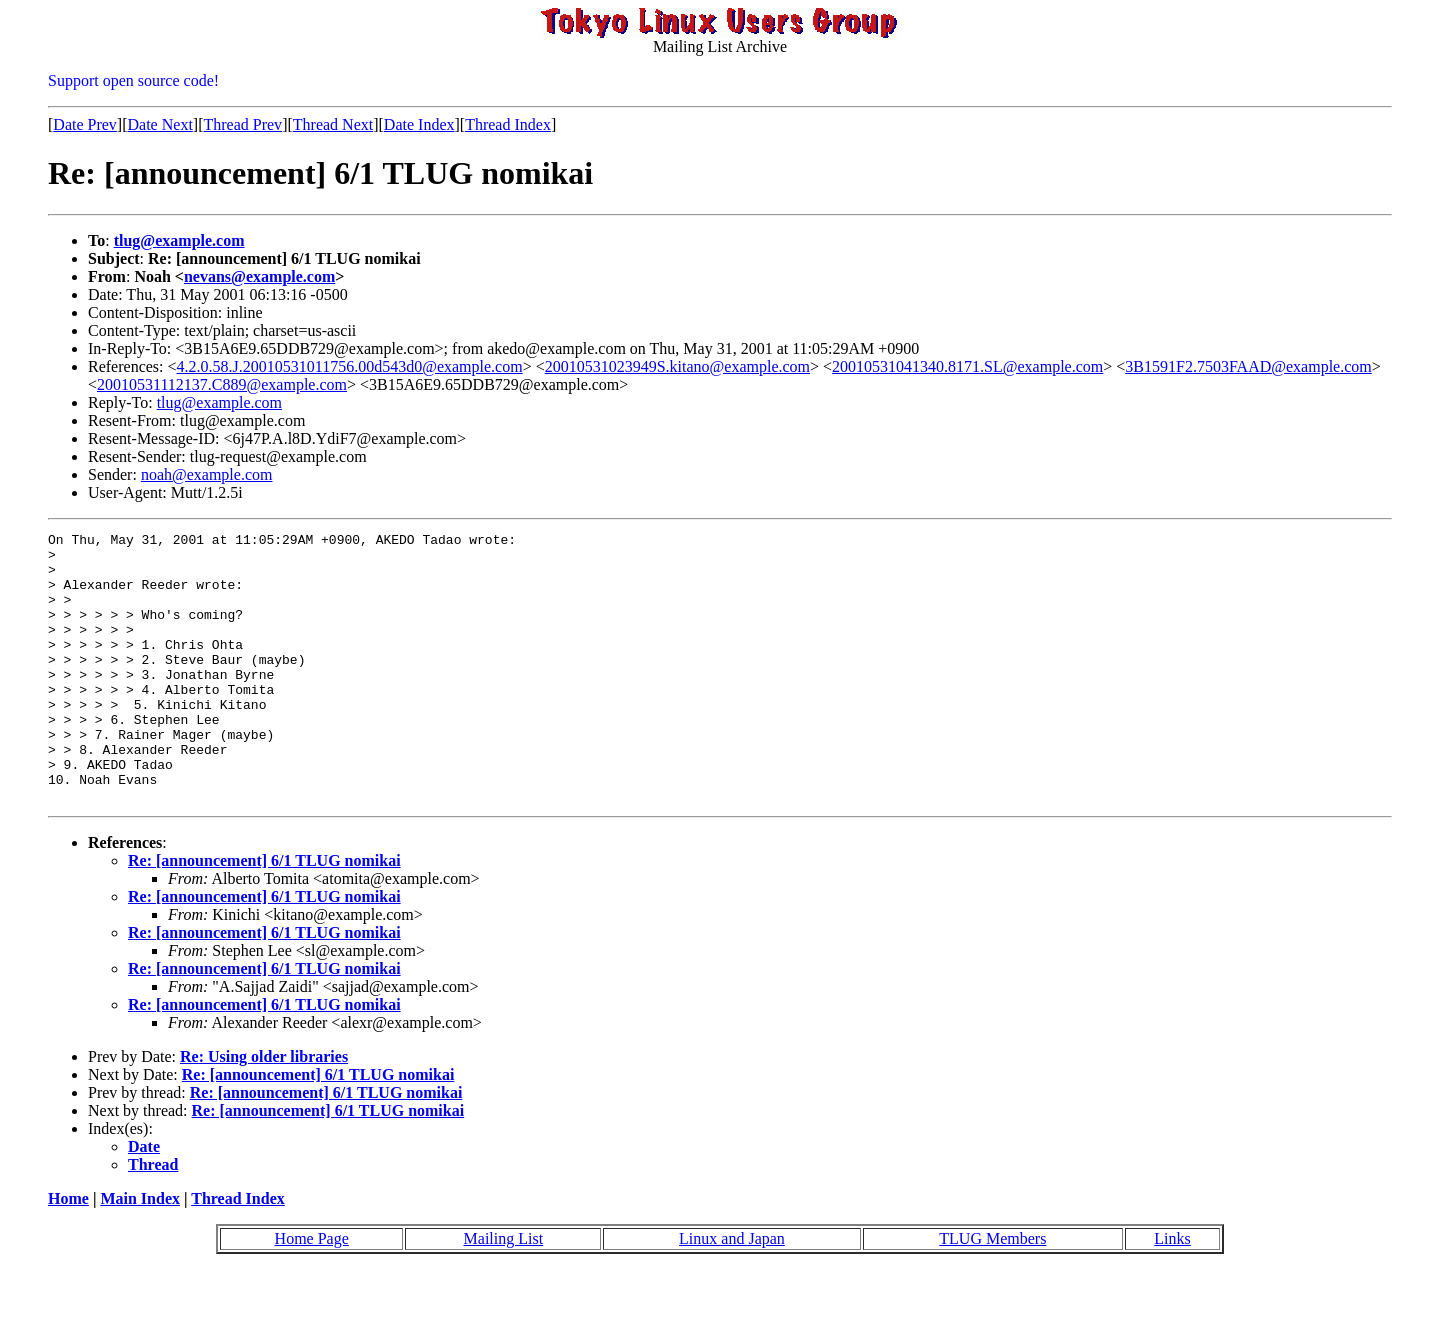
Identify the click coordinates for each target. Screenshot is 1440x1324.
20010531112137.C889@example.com (222, 384)
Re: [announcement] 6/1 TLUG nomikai (264, 914)
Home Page (312, 1292)
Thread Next (333, 124)
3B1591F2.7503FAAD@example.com (1248, 366)
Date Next (160, 124)
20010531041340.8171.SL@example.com (967, 366)
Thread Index (508, 124)
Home (68, 1252)
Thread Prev (242, 124)
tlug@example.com (179, 240)
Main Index (140, 1252)
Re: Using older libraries (264, 1110)
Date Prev (85, 124)
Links (1172, 1292)
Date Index (419, 124)
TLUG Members (992, 1292)
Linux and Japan (732, 1292)
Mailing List (504, 1292)
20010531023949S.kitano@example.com (677, 366)
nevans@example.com (259, 276)
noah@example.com (207, 474)
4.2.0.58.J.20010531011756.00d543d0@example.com (350, 366)
